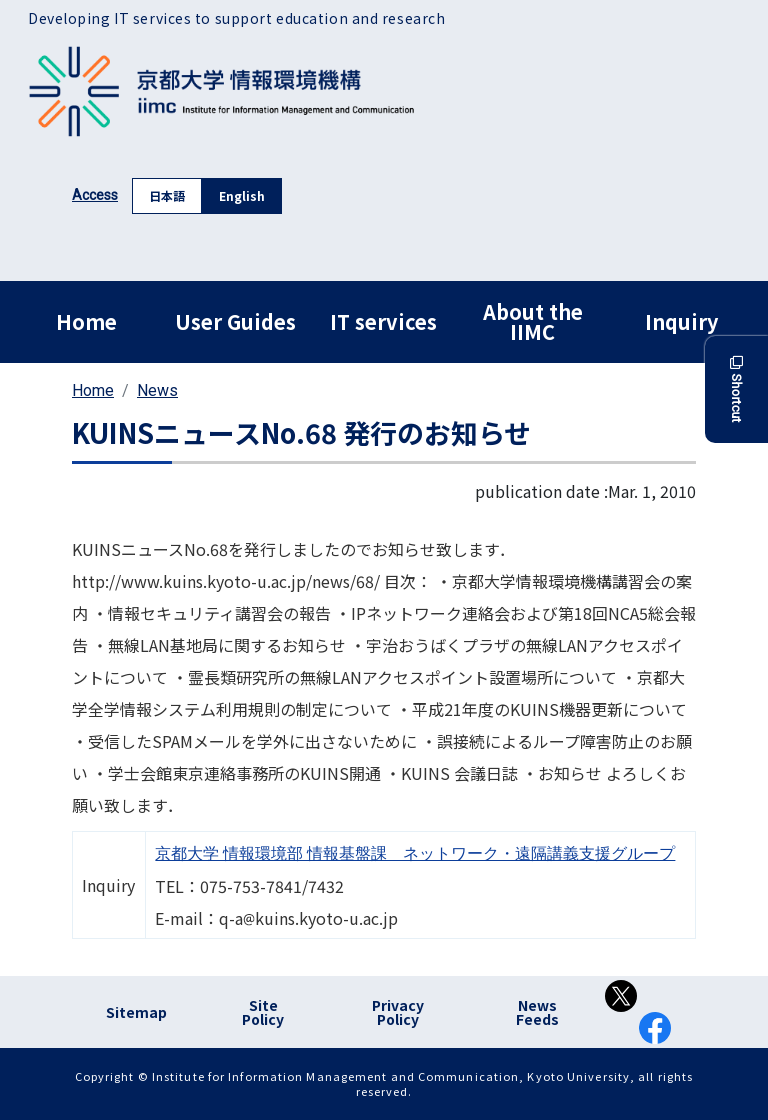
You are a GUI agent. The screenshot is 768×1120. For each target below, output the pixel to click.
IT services (383, 321)
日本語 (167, 195)
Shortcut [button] (736, 389)
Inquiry (681, 321)
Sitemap (136, 1012)
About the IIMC (533, 321)
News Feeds (537, 1012)
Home (86, 321)
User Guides (235, 321)
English (242, 195)
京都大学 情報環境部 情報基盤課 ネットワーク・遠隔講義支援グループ (415, 853)
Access (95, 195)
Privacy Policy (398, 1012)
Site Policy (263, 1012)
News (157, 390)
